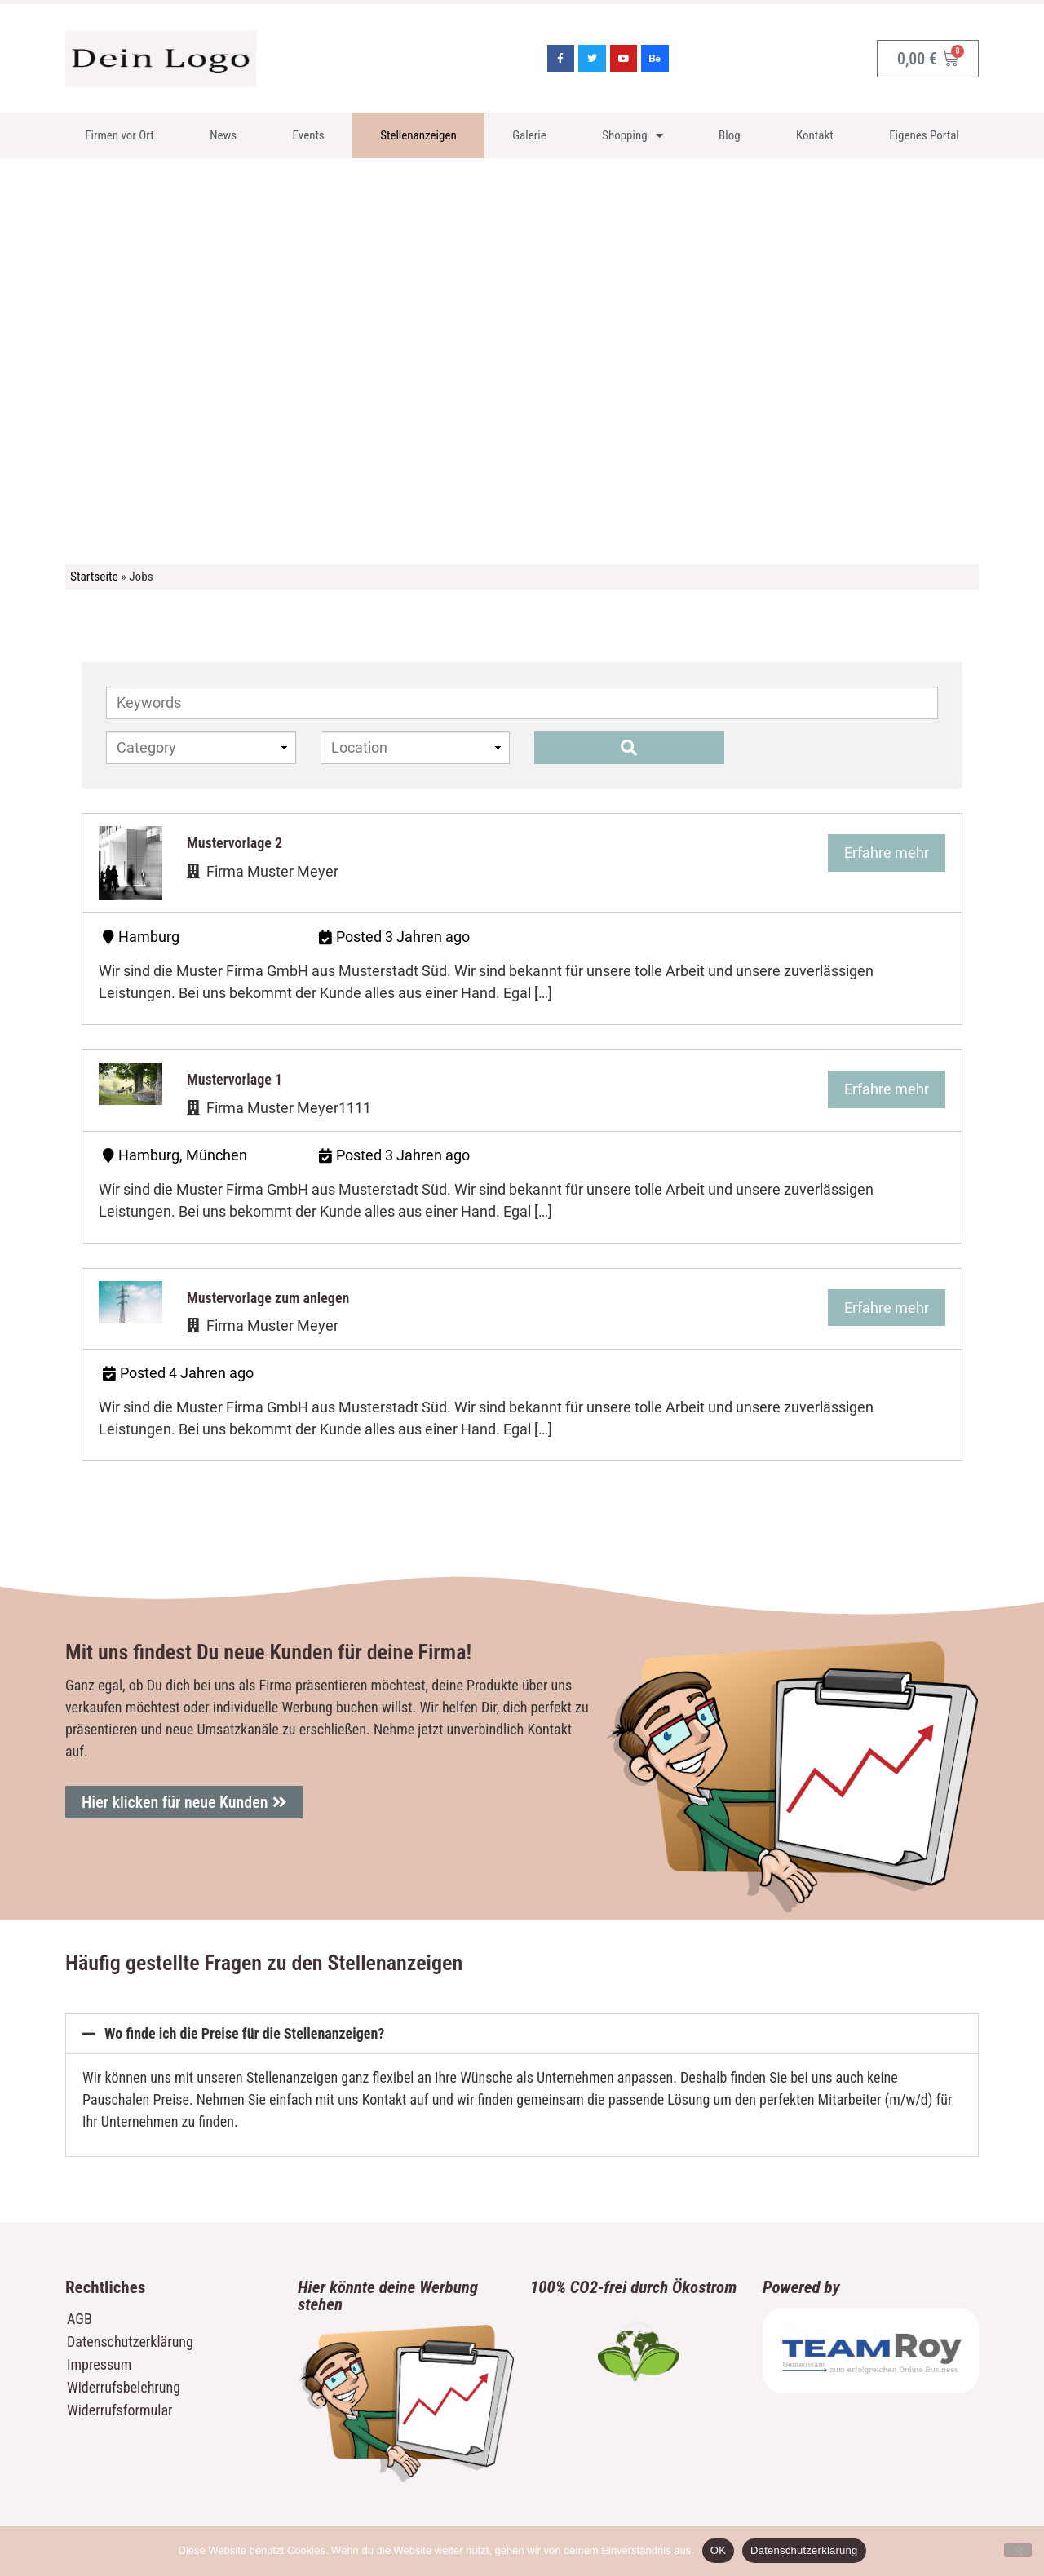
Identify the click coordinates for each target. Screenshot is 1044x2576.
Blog (730, 135)
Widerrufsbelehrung (123, 2387)
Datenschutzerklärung (130, 2341)
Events (309, 135)
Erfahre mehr (886, 852)
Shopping (632, 136)
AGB (79, 2318)
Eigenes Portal (924, 135)
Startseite (94, 576)
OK (718, 2550)
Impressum (99, 2364)
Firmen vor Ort (119, 135)
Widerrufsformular (120, 2410)
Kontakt (815, 135)
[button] (522, 2033)
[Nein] (1018, 2550)
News (223, 135)
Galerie (529, 135)
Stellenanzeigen (418, 135)
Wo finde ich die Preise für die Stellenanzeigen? (244, 2033)
